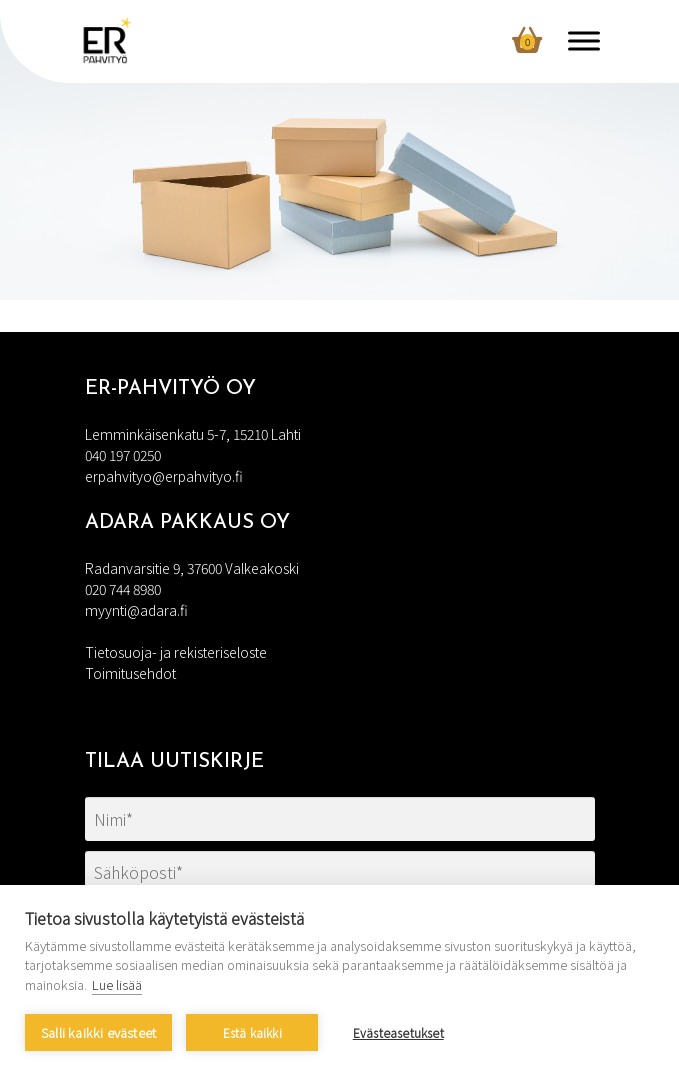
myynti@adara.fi (136, 610)
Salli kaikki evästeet (98, 1032)
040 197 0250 (123, 455)
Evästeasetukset (398, 1032)
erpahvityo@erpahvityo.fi (164, 476)
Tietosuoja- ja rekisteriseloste (176, 652)
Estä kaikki (252, 1032)
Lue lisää (117, 984)
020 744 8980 (123, 589)
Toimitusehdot (130, 673)
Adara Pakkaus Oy (187, 523)
